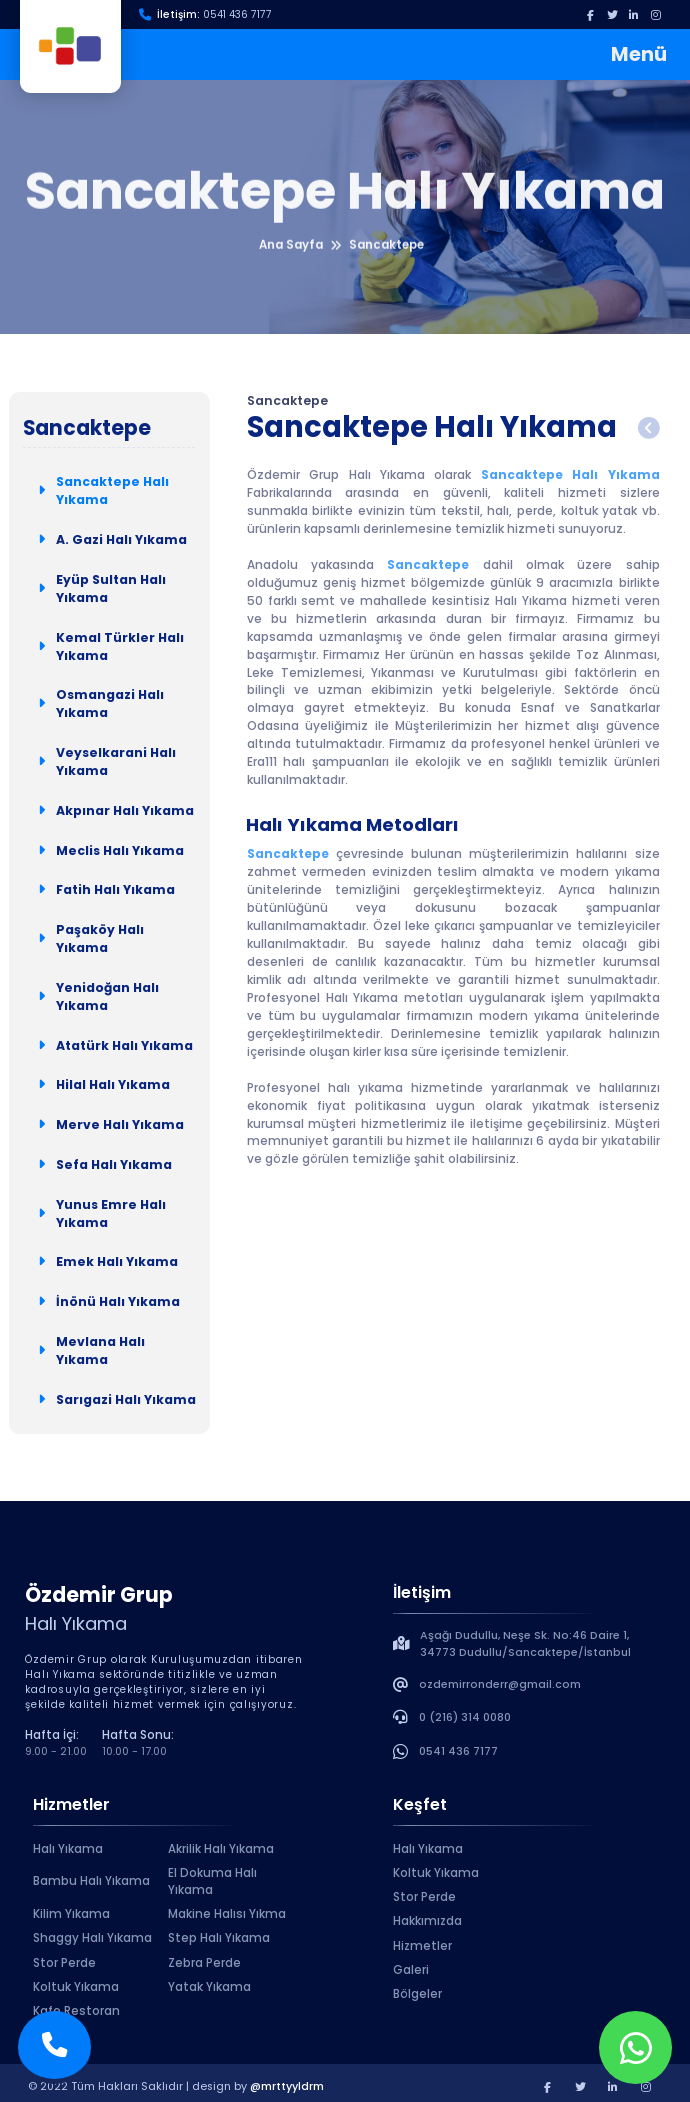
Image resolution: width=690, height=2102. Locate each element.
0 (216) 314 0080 (465, 1717)
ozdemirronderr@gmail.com (500, 1684)
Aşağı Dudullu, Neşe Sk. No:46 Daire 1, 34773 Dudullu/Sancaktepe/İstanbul (525, 1643)
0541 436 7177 (237, 14)
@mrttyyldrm (287, 2086)
